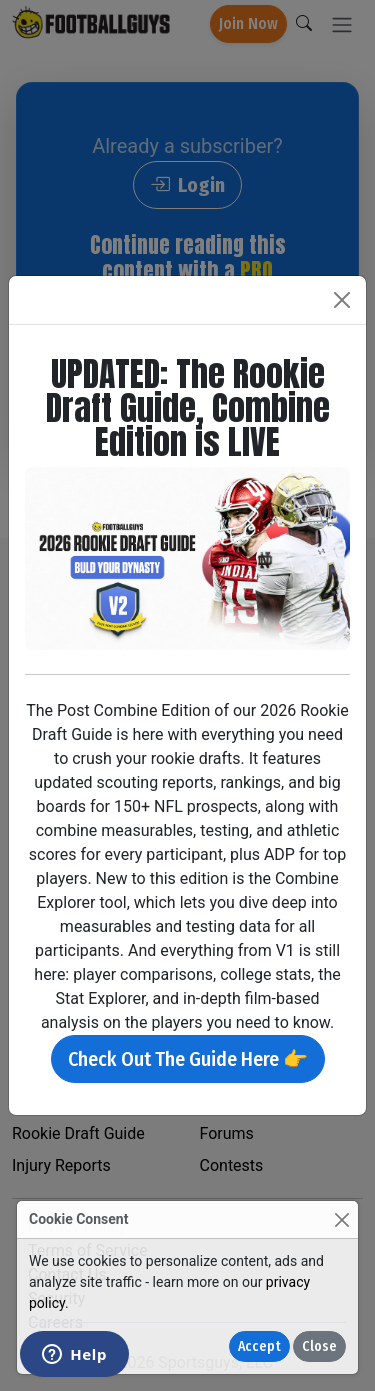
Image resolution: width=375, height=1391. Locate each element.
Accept (259, 1346)
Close (319, 1346)
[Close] (341, 1219)
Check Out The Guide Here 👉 (188, 1059)
